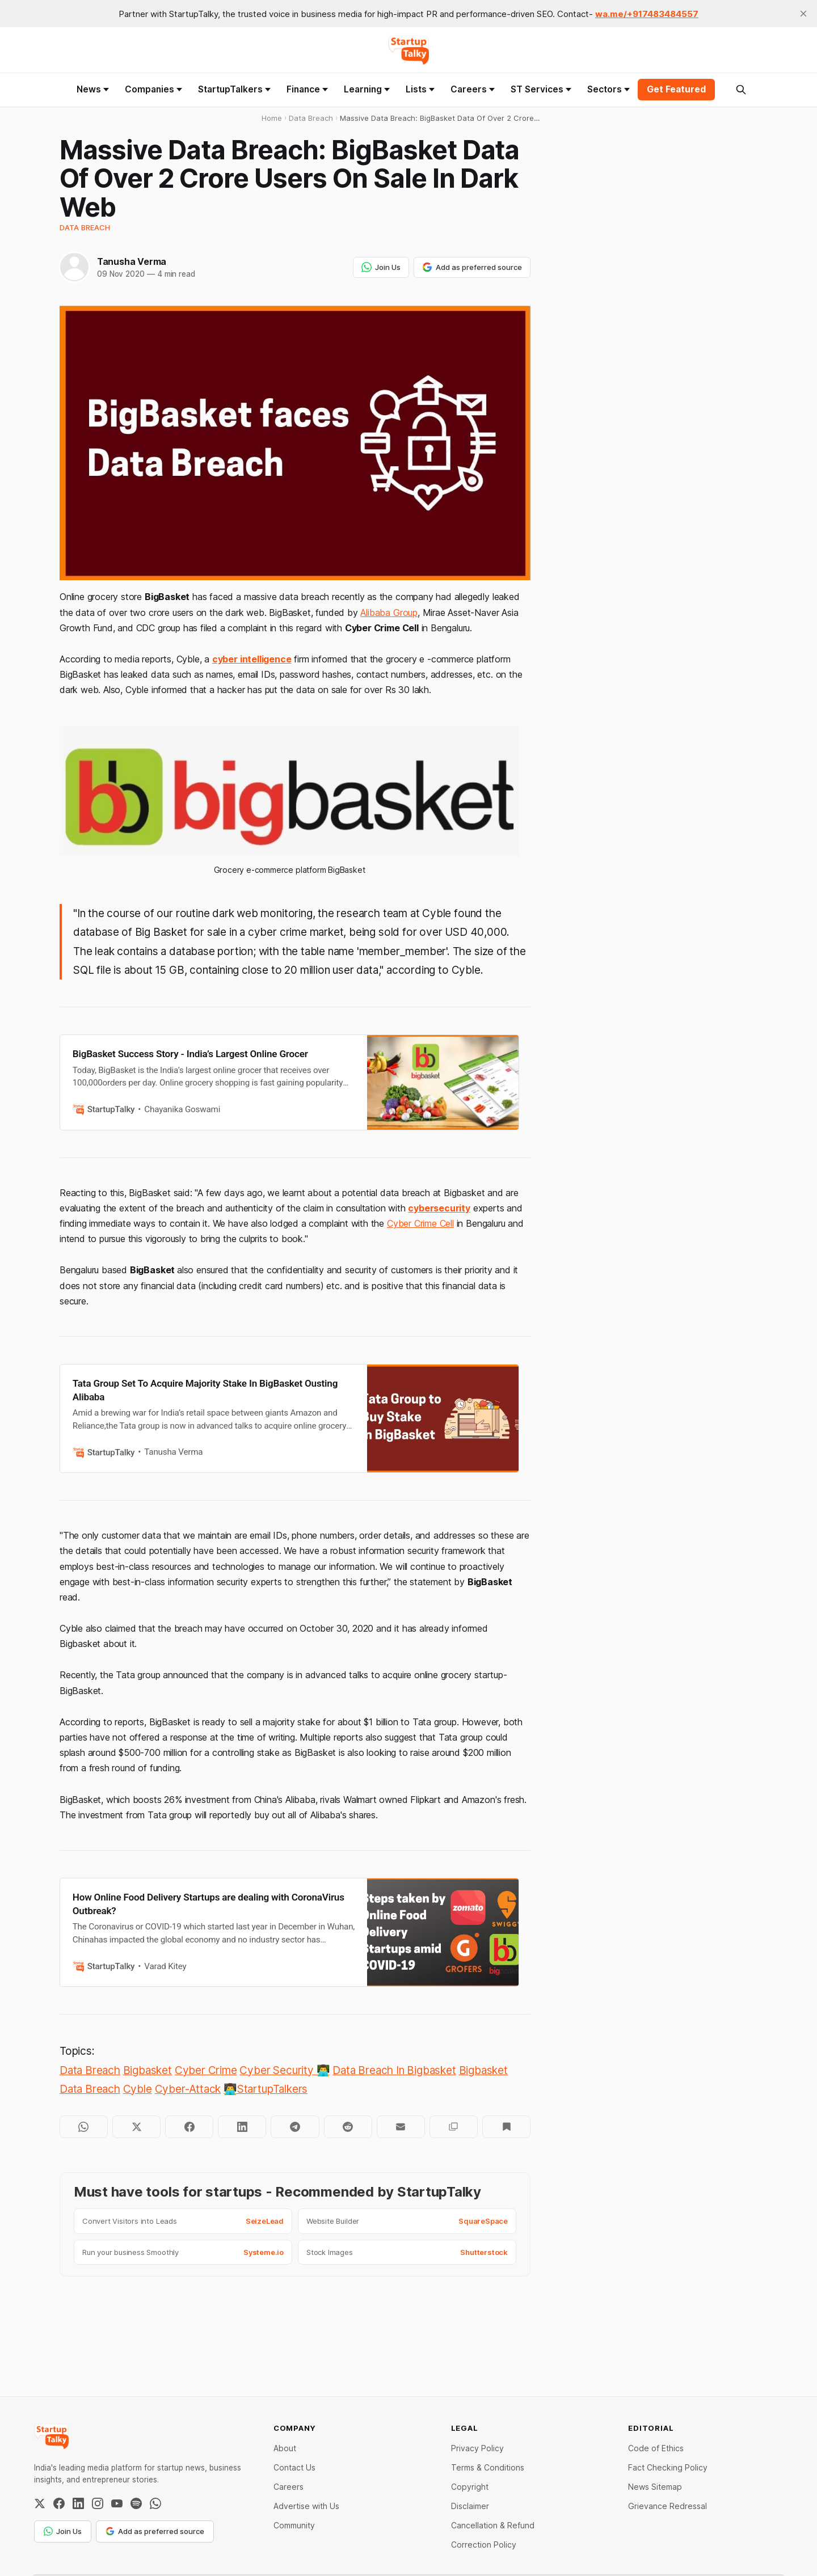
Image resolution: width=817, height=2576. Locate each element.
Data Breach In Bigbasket (394, 2070)
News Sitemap (655, 2486)
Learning (367, 89)
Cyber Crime (206, 2070)
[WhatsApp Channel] (155, 2503)
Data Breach (85, 227)
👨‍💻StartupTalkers (266, 2089)
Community (294, 2525)
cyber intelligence (252, 659)
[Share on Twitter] (136, 2126)
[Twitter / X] (39, 2503)
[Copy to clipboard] (453, 2126)
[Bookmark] (506, 2126)
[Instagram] (97, 2503)
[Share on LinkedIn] (242, 2126)
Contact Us (294, 2467)
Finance (307, 89)
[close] (803, 14)
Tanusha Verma (131, 261)
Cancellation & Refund (492, 2525)
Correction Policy (483, 2544)
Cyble (137, 2089)
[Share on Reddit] (348, 2126)
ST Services (541, 89)
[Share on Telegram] (295, 2126)
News (93, 89)
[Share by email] (401, 2126)
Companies (153, 89)
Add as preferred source (472, 267)
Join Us (381, 267)
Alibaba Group (389, 612)
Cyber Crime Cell (420, 1223)
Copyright (469, 2486)
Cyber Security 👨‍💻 (284, 2070)
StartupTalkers (234, 89)
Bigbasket (147, 2070)
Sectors (608, 89)
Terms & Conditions (487, 2467)
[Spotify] (136, 2503)
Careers (472, 89)
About (284, 2448)
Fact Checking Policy (667, 2467)
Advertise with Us (306, 2506)
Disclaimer (470, 2506)
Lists (420, 89)
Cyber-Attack (188, 2089)
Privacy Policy (477, 2448)
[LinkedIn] (78, 2503)
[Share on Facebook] (189, 2126)
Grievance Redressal (667, 2506)
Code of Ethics (656, 2448)
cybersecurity (439, 1208)
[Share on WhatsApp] (84, 2126)
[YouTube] (117, 2503)
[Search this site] (741, 90)
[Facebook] (59, 2503)
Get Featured (676, 89)
